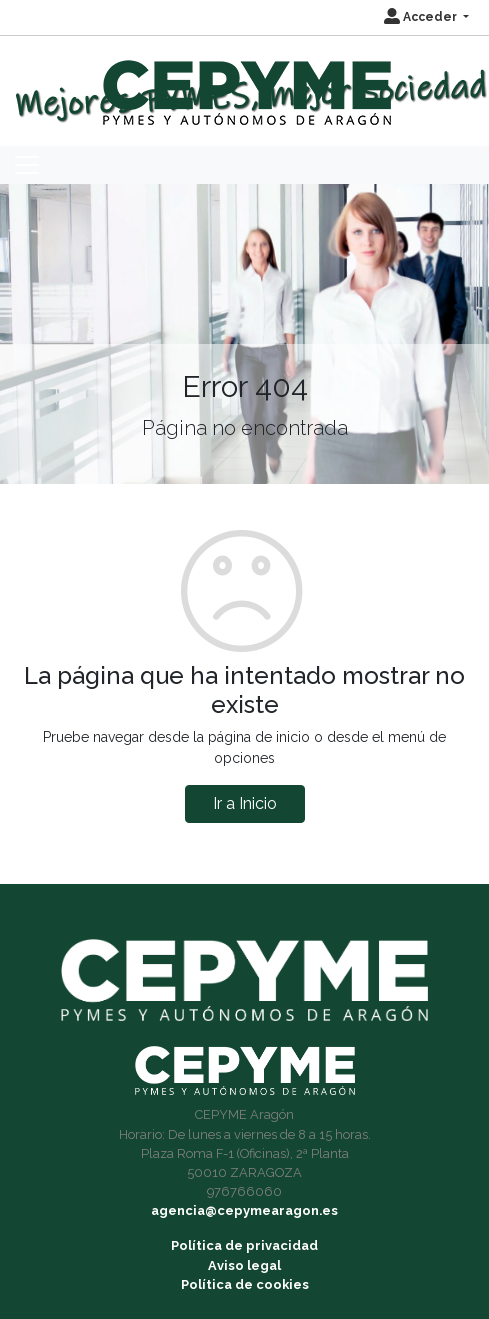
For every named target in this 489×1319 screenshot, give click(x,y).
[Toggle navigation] (27, 165)
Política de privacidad (244, 1245)
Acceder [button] (422, 17)
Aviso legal (244, 1265)
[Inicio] (244, 83)
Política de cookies (245, 1284)
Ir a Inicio (245, 803)
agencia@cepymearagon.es (244, 1210)
